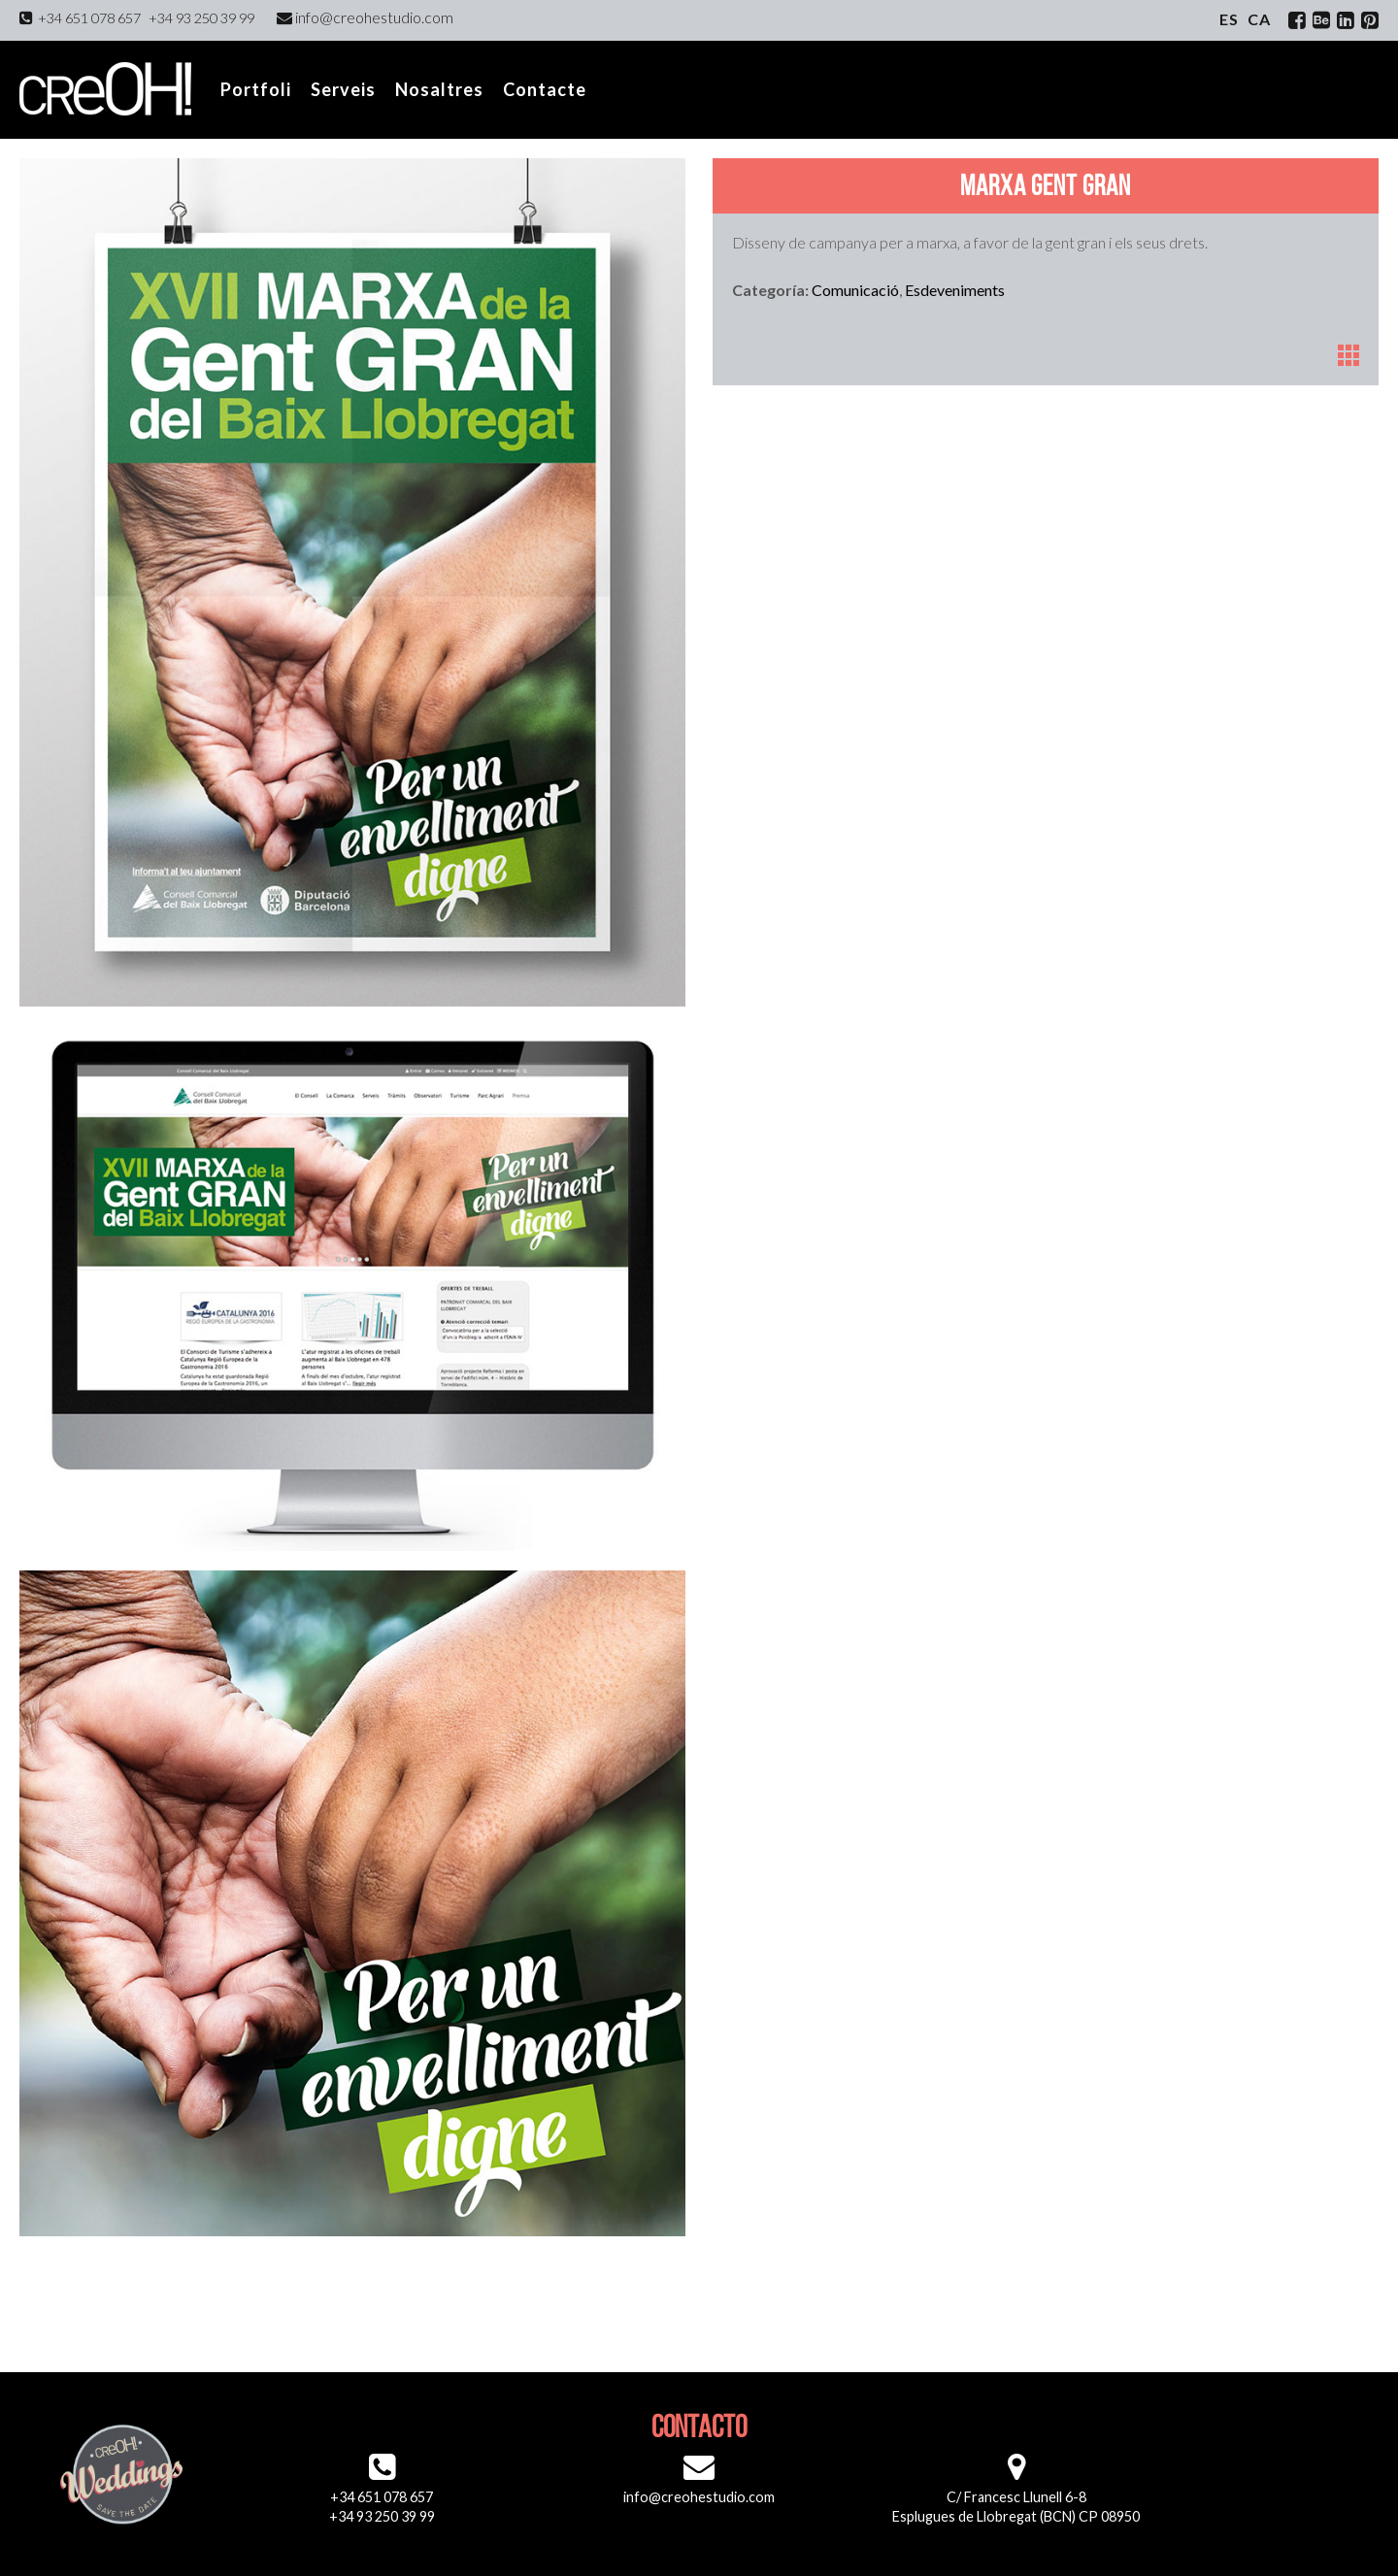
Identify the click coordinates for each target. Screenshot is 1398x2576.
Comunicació (855, 290)
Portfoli (255, 89)
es (1229, 19)
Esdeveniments (955, 290)
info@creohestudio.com (365, 17)
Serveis (343, 89)
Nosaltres (439, 89)
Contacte (544, 89)
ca (1259, 19)
